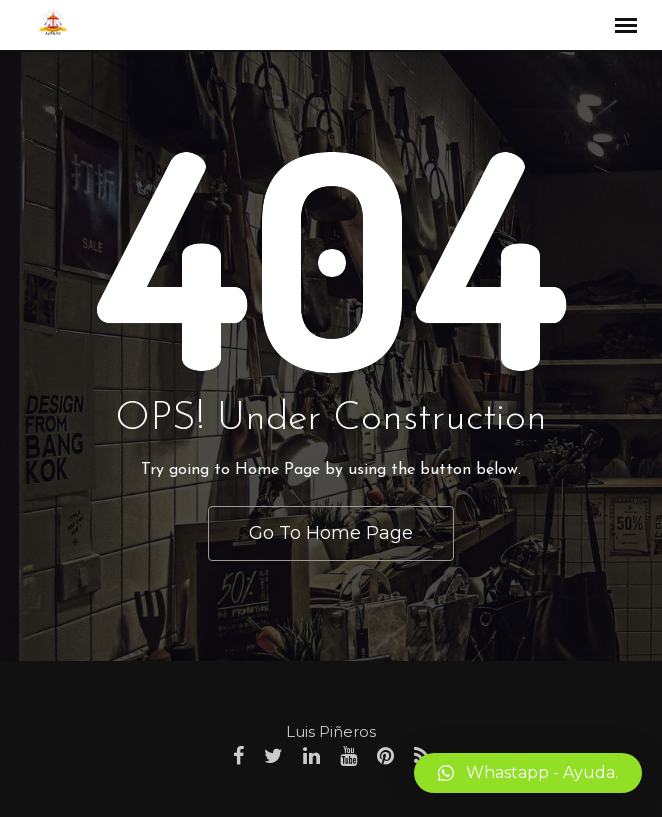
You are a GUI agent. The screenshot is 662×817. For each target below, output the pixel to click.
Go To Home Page (331, 533)
